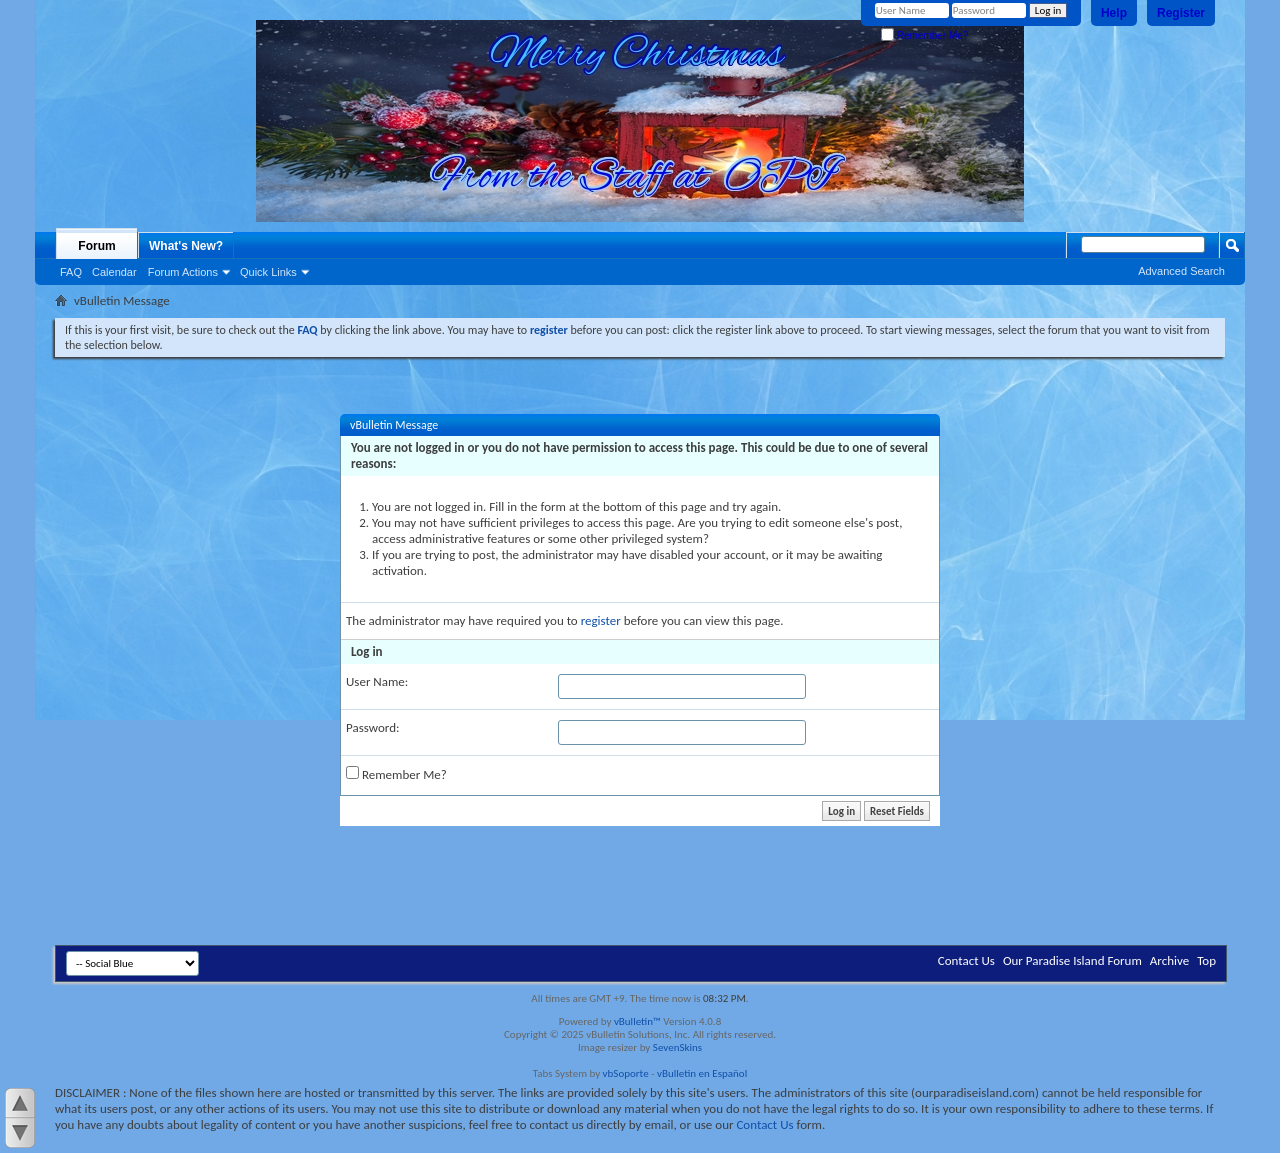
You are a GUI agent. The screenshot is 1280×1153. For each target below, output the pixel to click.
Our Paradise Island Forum (1072, 960)
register (601, 620)
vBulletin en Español (702, 1073)
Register (1181, 13)
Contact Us (966, 960)
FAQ (71, 272)
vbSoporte (626, 1073)
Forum (96, 246)
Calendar (114, 272)
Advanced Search (1181, 271)
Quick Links (268, 272)
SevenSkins (677, 1047)
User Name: (377, 681)
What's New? (186, 246)
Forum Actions (183, 272)
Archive (1169, 960)
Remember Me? (924, 35)
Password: (372, 727)
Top (1206, 960)
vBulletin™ (637, 1021)
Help (1114, 13)
